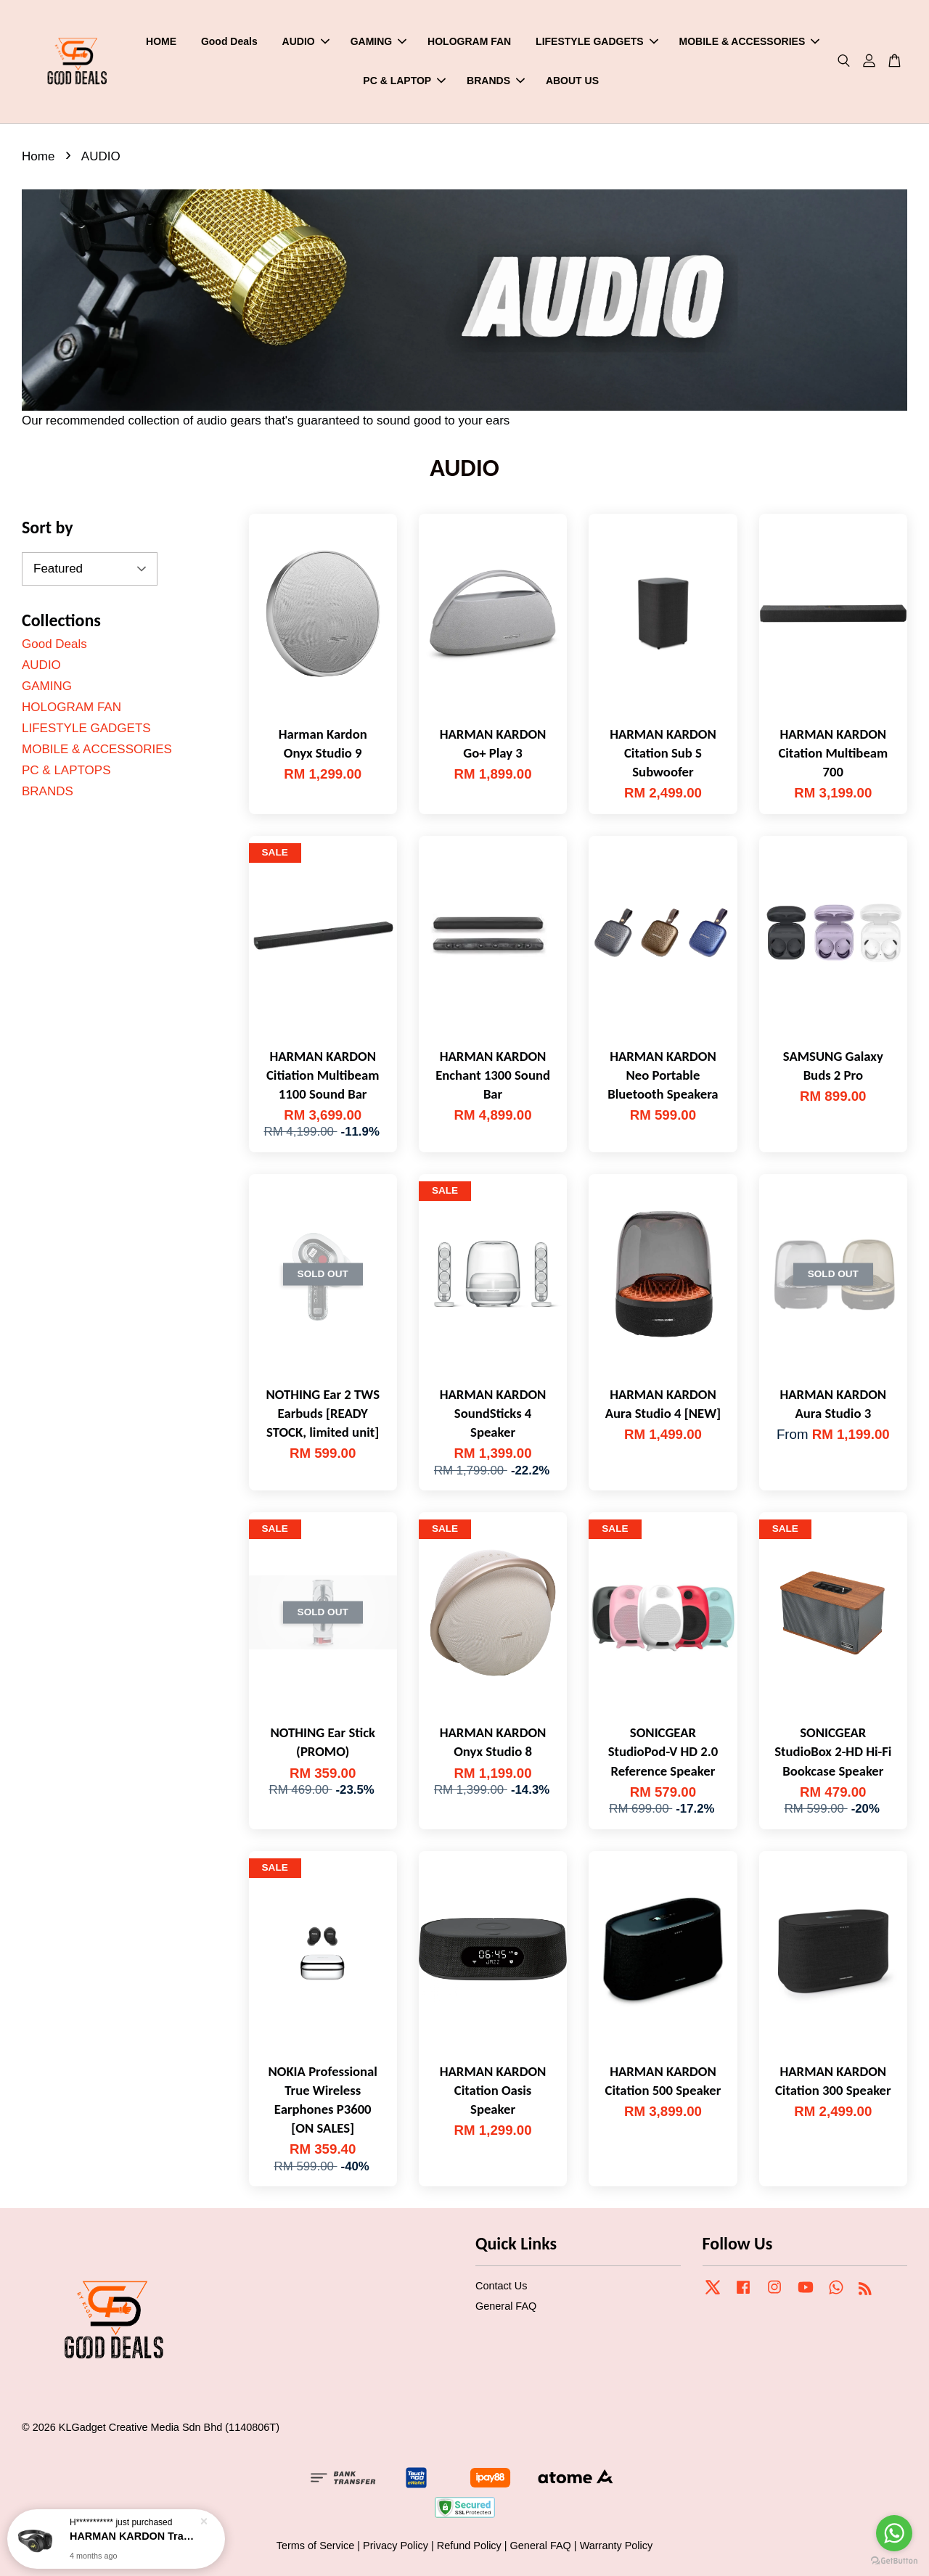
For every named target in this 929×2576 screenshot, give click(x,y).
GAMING (379, 41)
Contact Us (501, 2286)
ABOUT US (572, 80)
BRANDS (496, 80)
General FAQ (505, 2306)
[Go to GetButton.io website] (894, 2561)
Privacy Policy (395, 2545)
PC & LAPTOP (404, 80)
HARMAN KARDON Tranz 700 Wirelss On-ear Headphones (133, 2536)
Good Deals (229, 41)
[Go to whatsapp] (894, 2533)
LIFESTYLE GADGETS (597, 41)
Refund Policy (469, 2545)
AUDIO (306, 41)
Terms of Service (316, 2545)
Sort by (47, 527)
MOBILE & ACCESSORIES (749, 41)
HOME (161, 41)
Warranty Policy (616, 2545)
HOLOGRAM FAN (469, 41)
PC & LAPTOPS (66, 770)
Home (38, 156)
